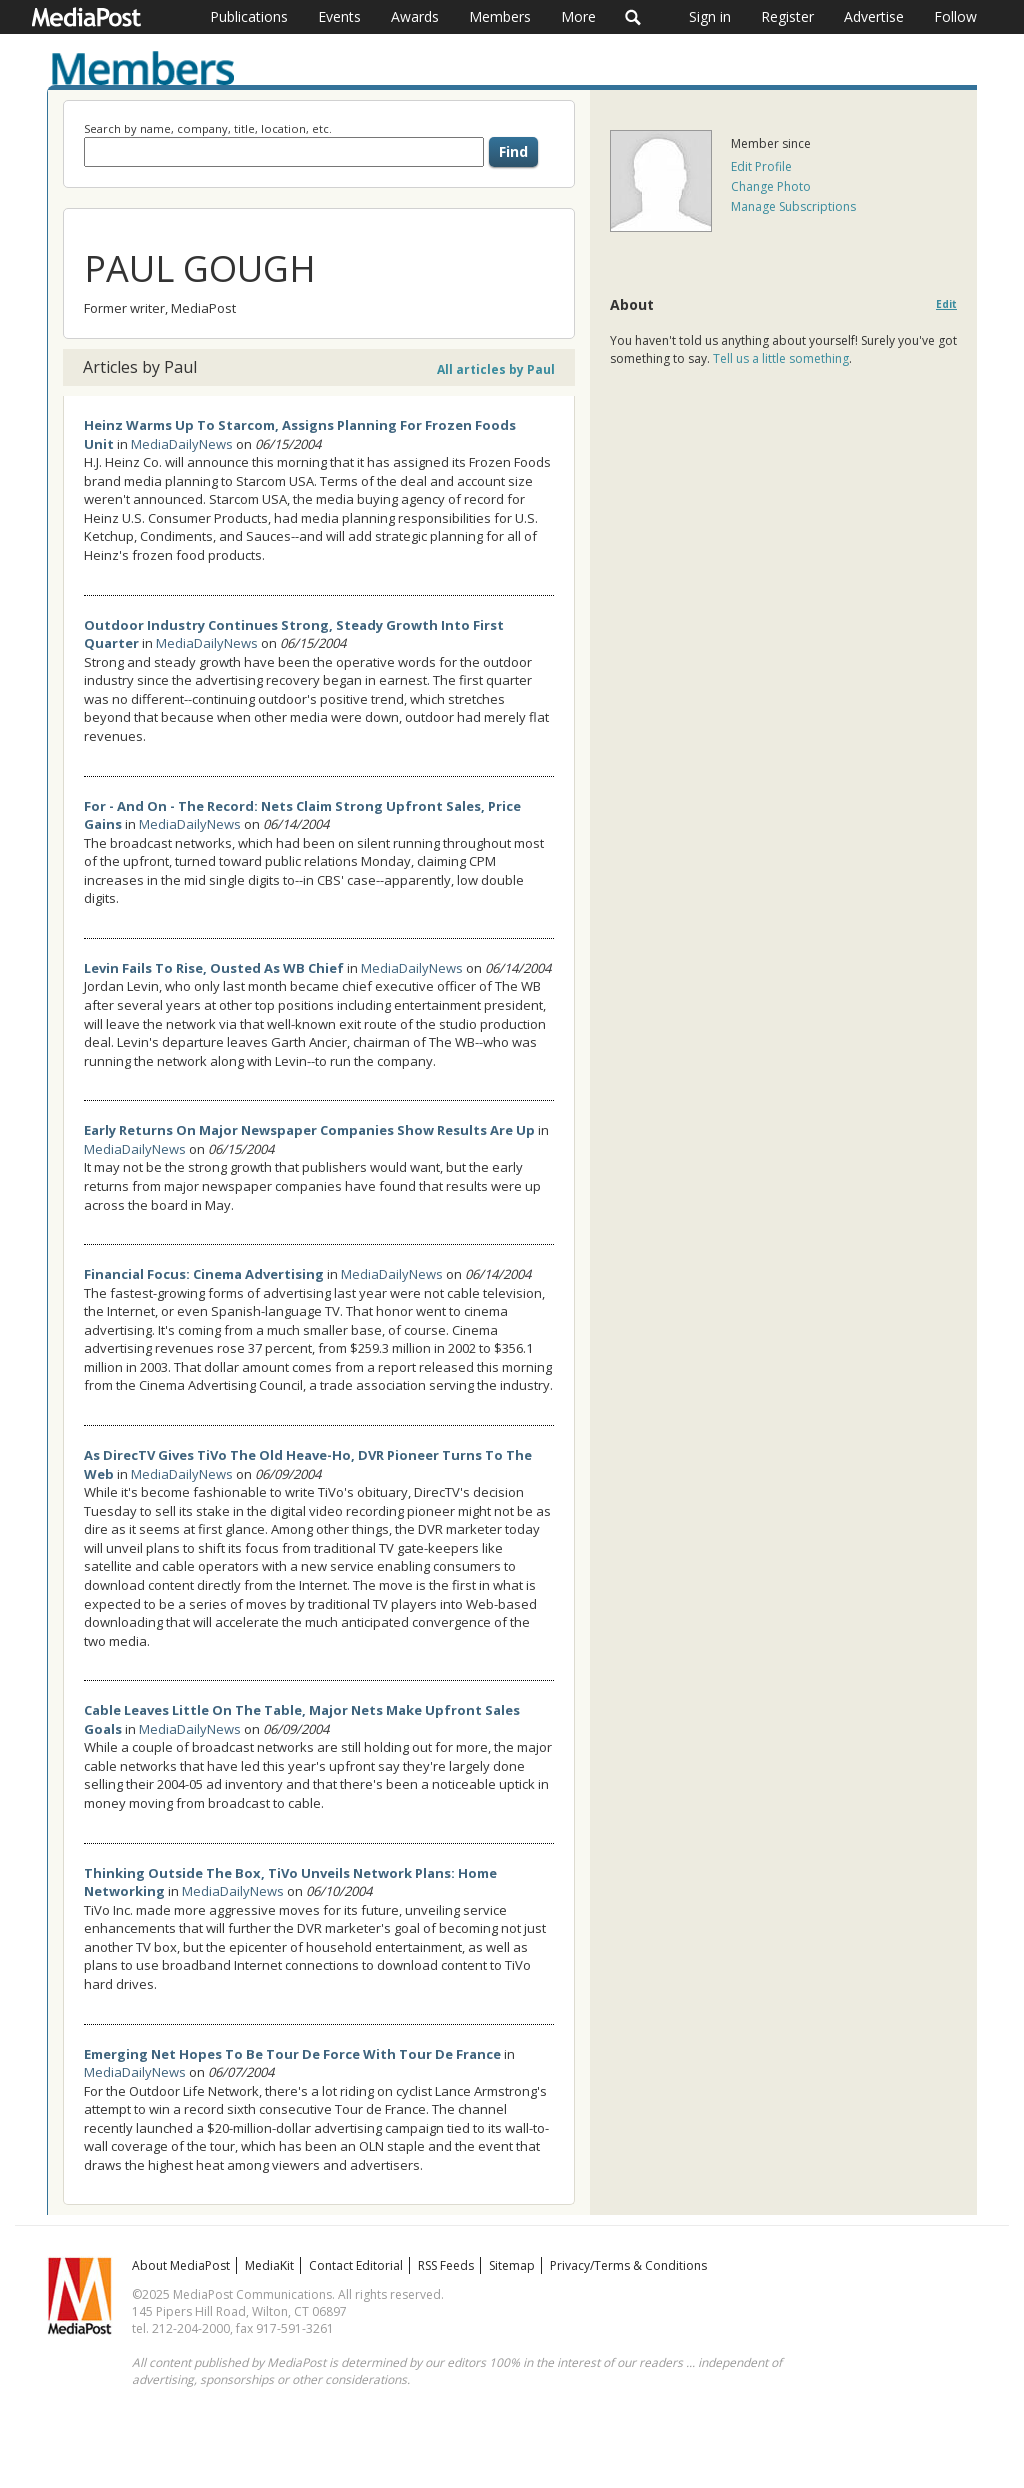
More (578, 16)
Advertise (874, 16)
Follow (955, 16)
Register (787, 16)
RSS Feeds (446, 2265)
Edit (946, 304)
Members (500, 16)
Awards (415, 16)
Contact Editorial (356, 2265)
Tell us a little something (781, 358)
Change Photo (771, 186)
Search (633, 17)
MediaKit (269, 2265)
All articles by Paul (496, 369)
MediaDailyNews (182, 444)
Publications (249, 16)
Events (339, 16)
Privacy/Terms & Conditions (628, 2265)
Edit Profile (761, 166)
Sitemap (512, 2265)
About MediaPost (181, 2265)
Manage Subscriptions (793, 206)
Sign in (710, 16)
